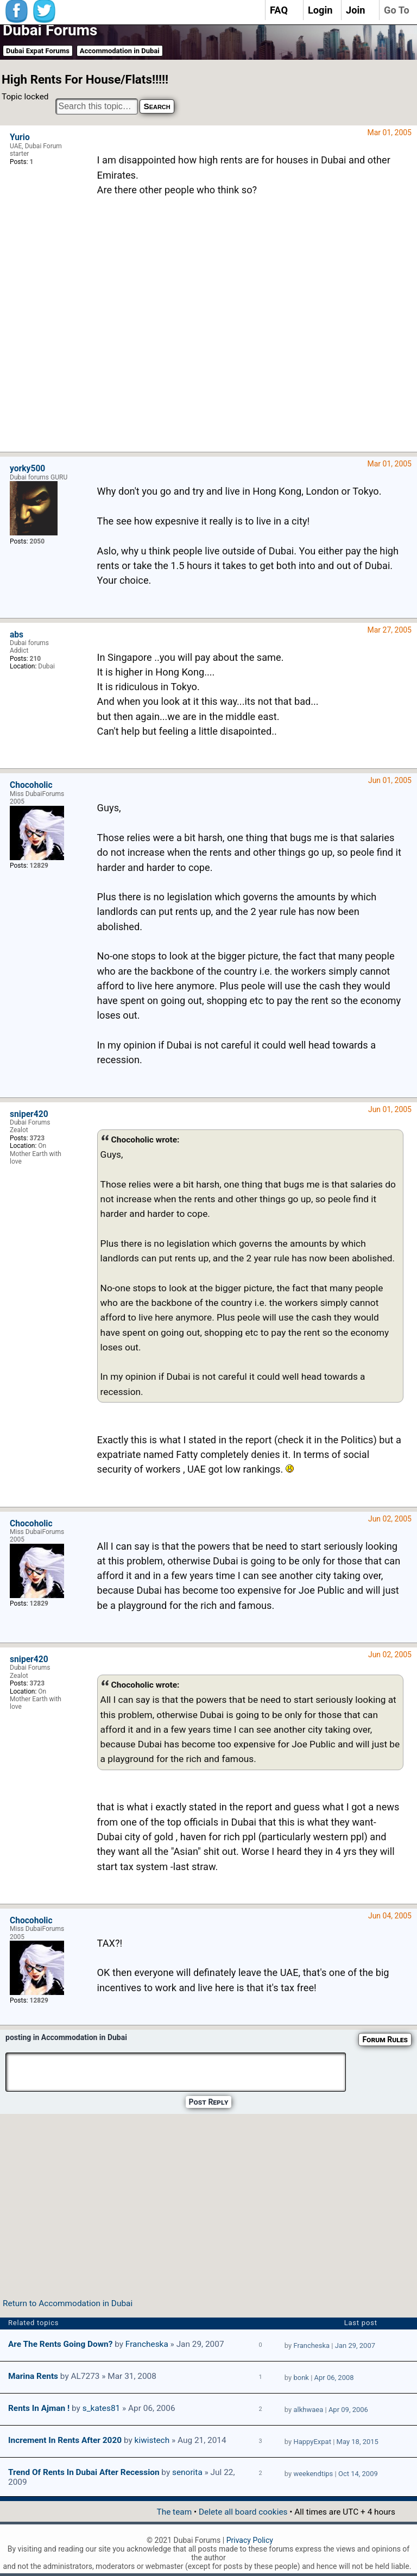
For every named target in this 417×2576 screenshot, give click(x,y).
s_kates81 (102, 2408)
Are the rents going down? (60, 2344)
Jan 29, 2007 (355, 2345)
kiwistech (152, 2440)
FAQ (279, 10)
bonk (300, 2377)
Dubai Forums (50, 30)
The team (174, 2512)
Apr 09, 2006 (348, 2409)
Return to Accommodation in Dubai (67, 2303)
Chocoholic (31, 785)
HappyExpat (312, 2442)
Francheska (146, 2344)
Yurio (20, 137)
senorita (187, 2472)
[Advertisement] (250, 332)
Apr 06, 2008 (334, 2377)
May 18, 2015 (357, 2442)
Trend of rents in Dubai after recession (84, 2472)
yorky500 (27, 468)
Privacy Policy (249, 2540)
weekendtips (313, 2474)
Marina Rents (33, 2376)
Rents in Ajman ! (39, 2408)
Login (320, 10)
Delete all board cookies (243, 2512)
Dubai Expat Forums (38, 51)
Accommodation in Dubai (120, 51)
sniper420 (29, 1114)
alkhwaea (308, 2409)
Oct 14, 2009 (358, 2474)
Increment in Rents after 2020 (65, 2440)
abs (16, 635)
